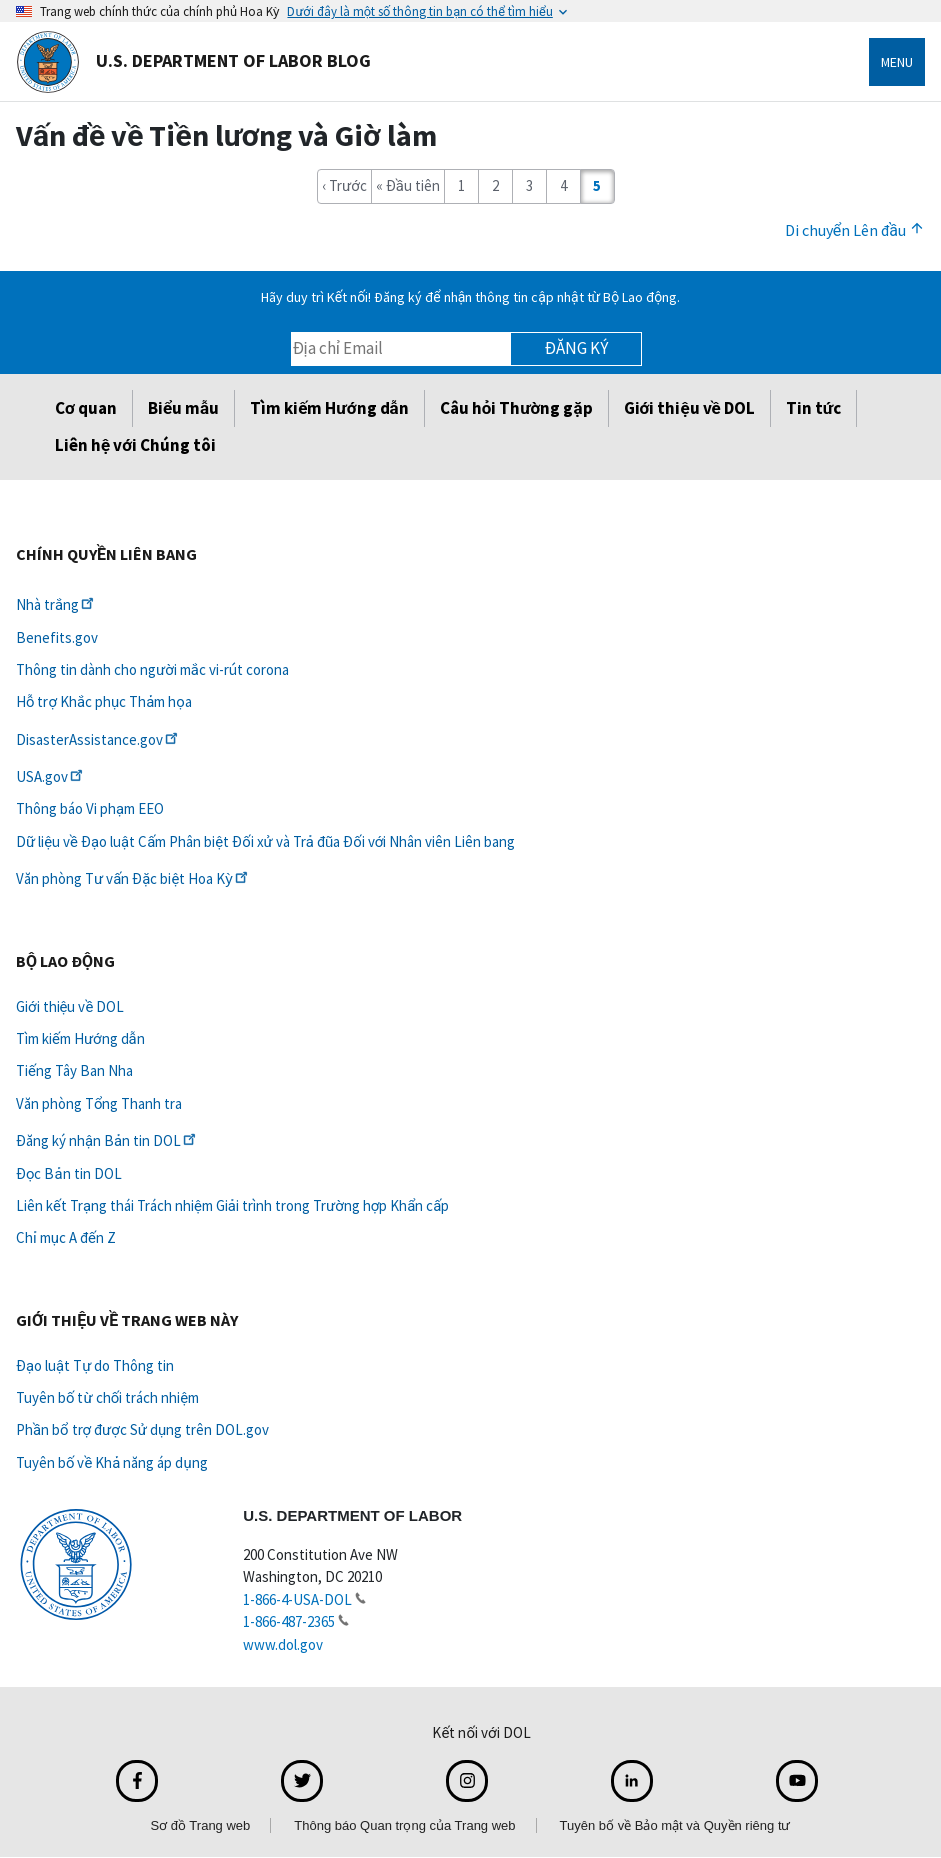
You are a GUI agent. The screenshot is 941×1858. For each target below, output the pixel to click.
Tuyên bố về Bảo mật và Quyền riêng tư (675, 1825)
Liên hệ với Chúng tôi (135, 445)
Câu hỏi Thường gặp (516, 408)
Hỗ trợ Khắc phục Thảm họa (104, 701)
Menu (897, 62)
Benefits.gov (57, 637)
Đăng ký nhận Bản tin (107, 1140)
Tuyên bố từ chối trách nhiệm (107, 1397)
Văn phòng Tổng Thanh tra (99, 1103)
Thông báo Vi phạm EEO (90, 808)
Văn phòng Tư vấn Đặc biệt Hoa (133, 878)
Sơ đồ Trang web (200, 1825)
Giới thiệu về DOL (689, 408)
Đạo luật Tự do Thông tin (95, 1365)
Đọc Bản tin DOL (69, 1173)
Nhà (56, 604)
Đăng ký (576, 348)
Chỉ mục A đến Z (66, 1237)
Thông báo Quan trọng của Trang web (404, 1825)
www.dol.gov (283, 1644)
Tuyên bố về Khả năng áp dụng (112, 1462)
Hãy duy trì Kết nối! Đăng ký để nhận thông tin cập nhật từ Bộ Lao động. (470, 297)
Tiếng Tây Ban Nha (74, 1070)
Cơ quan (86, 408)
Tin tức (813, 408)
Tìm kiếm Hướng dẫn (329, 408)
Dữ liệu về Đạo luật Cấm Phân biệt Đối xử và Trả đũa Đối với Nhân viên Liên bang (265, 841)
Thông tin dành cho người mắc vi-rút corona (152, 669)
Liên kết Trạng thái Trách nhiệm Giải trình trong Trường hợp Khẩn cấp (232, 1205)
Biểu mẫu (183, 408)
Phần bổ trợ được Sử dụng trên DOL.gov (142, 1429)
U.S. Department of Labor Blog (193, 62)
